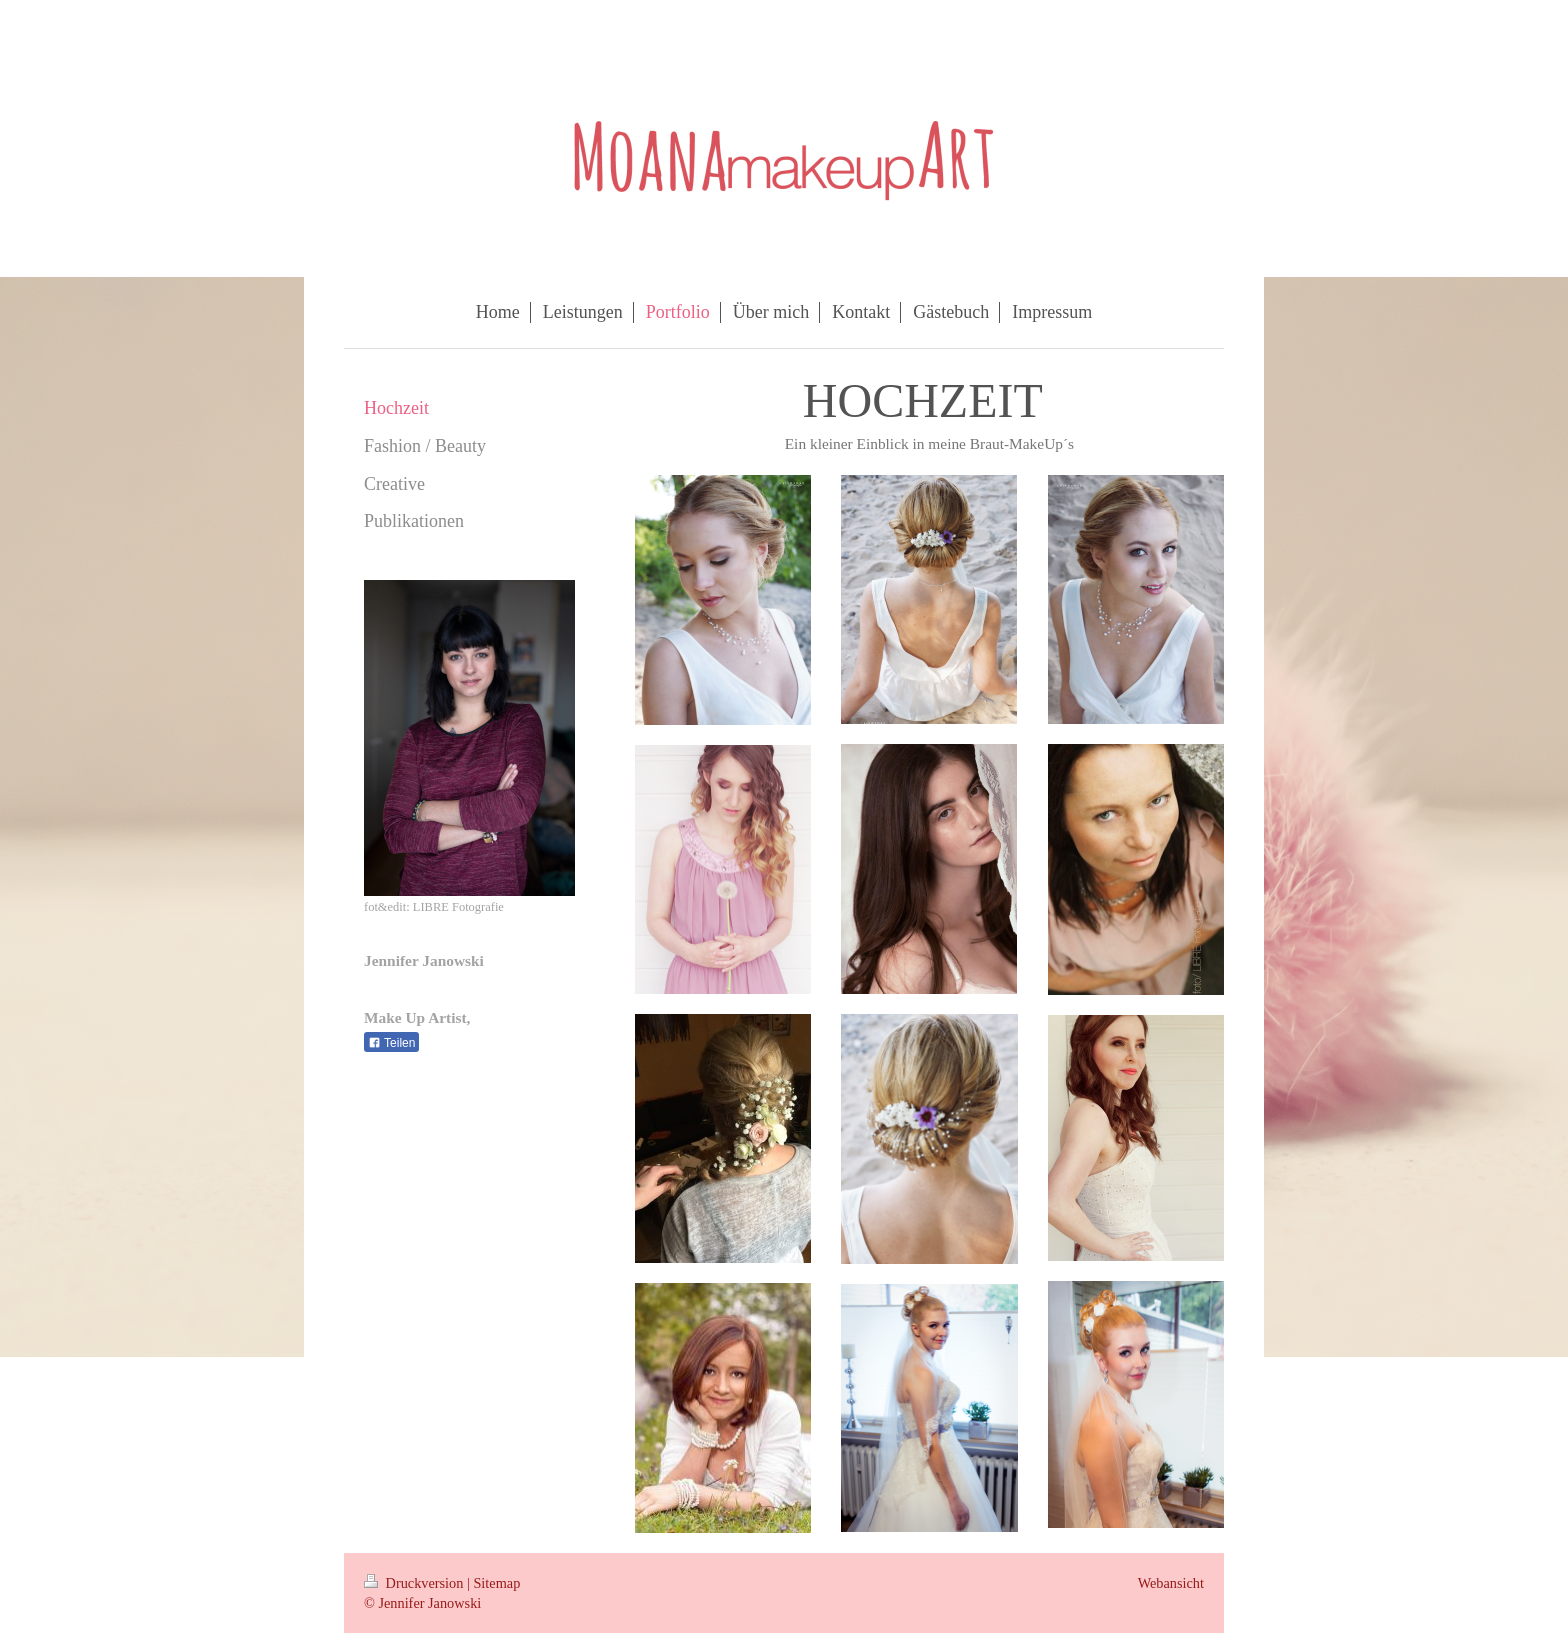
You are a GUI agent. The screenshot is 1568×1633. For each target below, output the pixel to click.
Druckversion (415, 1583)
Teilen (391, 1043)
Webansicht (1171, 1583)
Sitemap (496, 1583)
